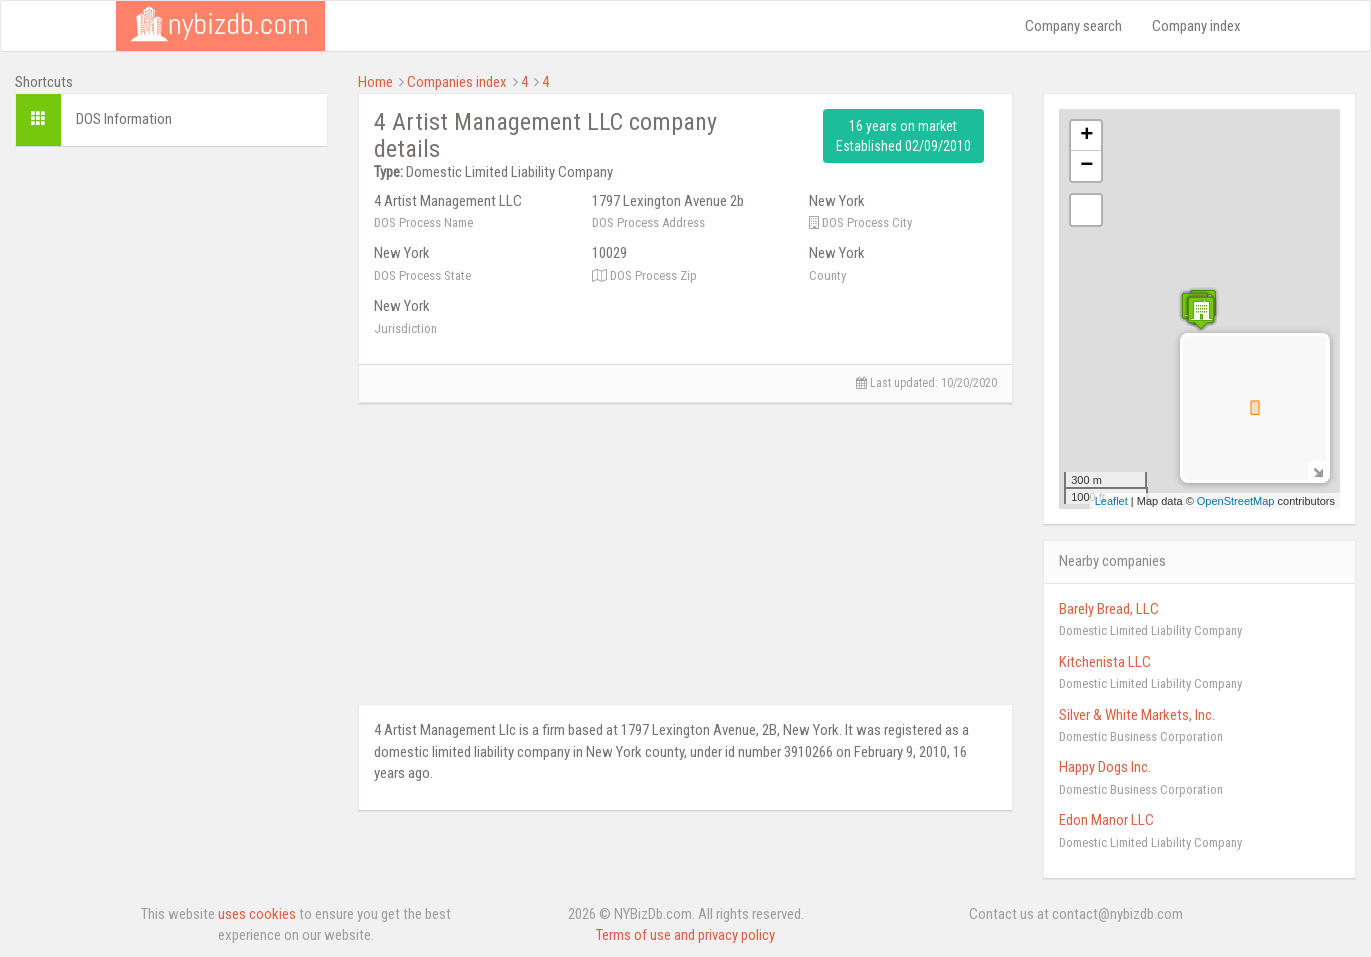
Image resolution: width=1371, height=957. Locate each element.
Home (375, 82)
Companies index (457, 82)
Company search (1073, 26)
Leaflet (1111, 501)
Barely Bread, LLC (1109, 609)
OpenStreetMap (1236, 501)
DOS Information (124, 119)
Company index (1196, 26)
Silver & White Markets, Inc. (1137, 715)
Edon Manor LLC (1106, 820)
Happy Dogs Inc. (1105, 767)
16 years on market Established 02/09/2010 (903, 136)
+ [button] (1086, 136)
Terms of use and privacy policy (685, 935)
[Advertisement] (171, 287)
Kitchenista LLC (1105, 662)
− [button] (1086, 166)
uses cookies (257, 914)
